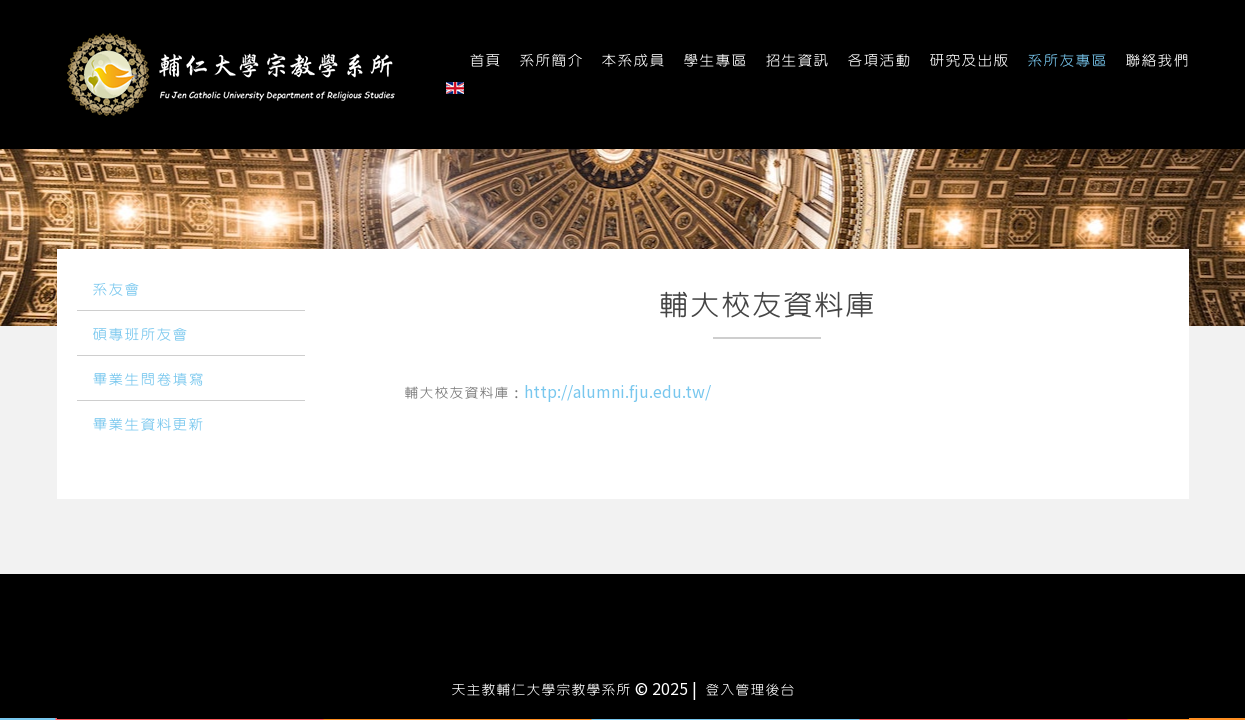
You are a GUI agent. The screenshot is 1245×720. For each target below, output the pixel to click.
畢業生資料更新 (148, 425)
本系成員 (633, 61)
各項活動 (879, 61)
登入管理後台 (750, 690)
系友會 (116, 290)
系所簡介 (551, 61)
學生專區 (715, 61)
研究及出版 (969, 61)
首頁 (485, 61)
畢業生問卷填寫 (148, 380)
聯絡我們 (1157, 61)
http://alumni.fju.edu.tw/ (617, 393)
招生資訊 (797, 61)
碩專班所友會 (140, 335)
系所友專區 (1067, 61)
